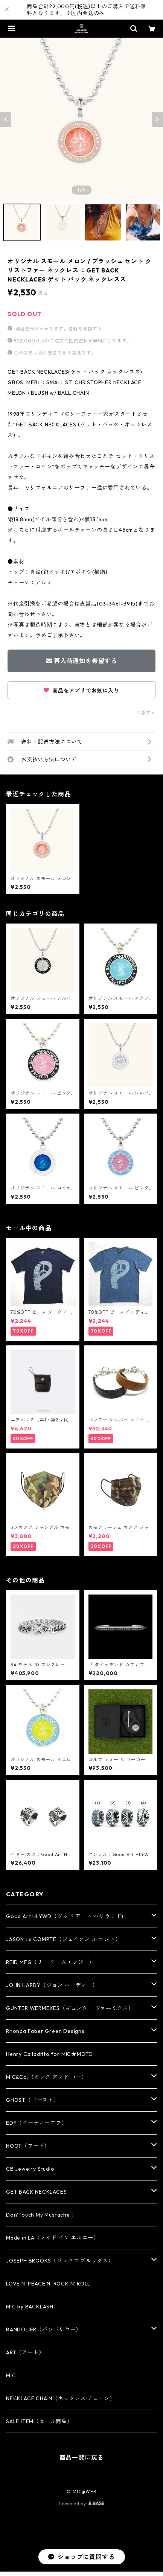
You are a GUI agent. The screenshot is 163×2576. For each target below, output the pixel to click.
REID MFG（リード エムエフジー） (50, 1962)
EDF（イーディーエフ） (36, 2123)
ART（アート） (25, 2352)
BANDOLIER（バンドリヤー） (43, 2329)
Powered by (81, 2503)
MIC (11, 2375)
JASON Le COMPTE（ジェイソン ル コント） (63, 1939)
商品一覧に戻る (81, 2457)
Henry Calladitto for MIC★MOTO (49, 2054)
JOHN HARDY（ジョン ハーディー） (52, 1985)
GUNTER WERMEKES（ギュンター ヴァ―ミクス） (70, 2008)
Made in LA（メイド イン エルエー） (52, 2237)
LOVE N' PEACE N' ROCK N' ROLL (48, 2283)
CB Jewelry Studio (30, 2168)
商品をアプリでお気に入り (81, 690)
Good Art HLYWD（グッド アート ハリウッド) (64, 1916)
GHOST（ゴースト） (32, 2100)
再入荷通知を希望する (81, 661)
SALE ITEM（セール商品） (39, 2421)
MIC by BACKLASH (29, 2306)
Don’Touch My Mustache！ (41, 2214)
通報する (145, 712)
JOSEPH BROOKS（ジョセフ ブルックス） (60, 2260)
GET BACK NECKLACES (36, 2191)
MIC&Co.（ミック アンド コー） (46, 2077)
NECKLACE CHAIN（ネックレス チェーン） (60, 2398)
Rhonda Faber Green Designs (45, 2031)
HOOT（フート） (28, 2145)
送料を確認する (85, 329)
